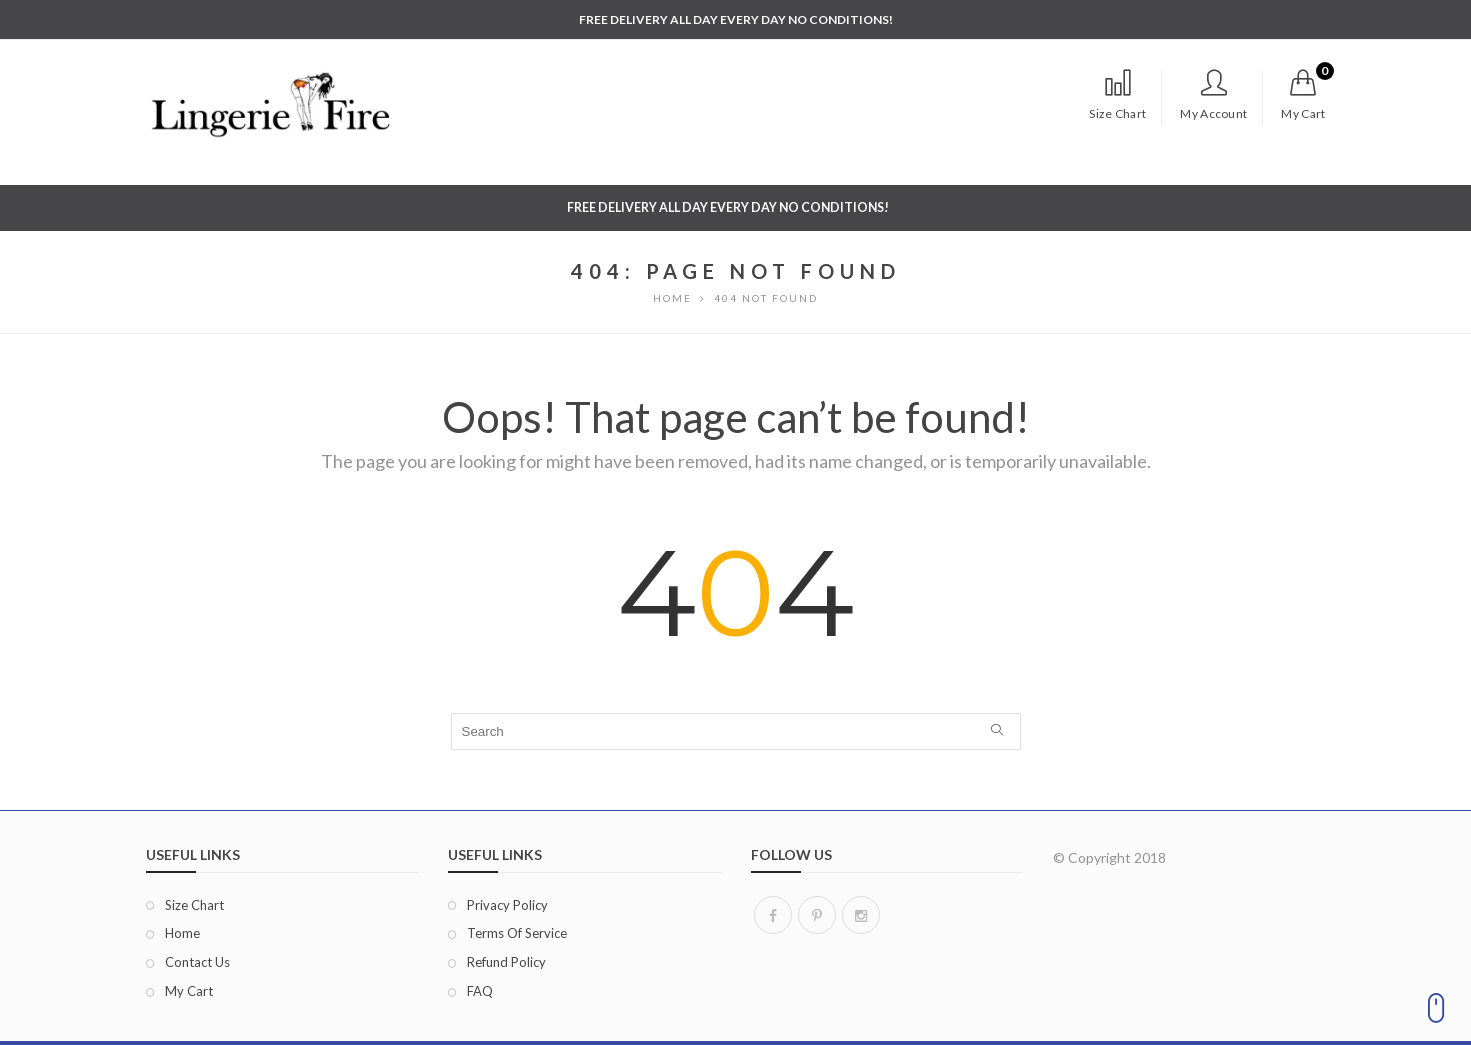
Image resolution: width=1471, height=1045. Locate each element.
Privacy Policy (507, 905)
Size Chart (1117, 95)
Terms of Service (517, 933)
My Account (1213, 95)
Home (182, 933)
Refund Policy (506, 962)
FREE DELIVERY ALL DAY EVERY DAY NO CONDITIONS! (736, 19)
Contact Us (197, 962)
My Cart (189, 991)
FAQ (480, 991)
